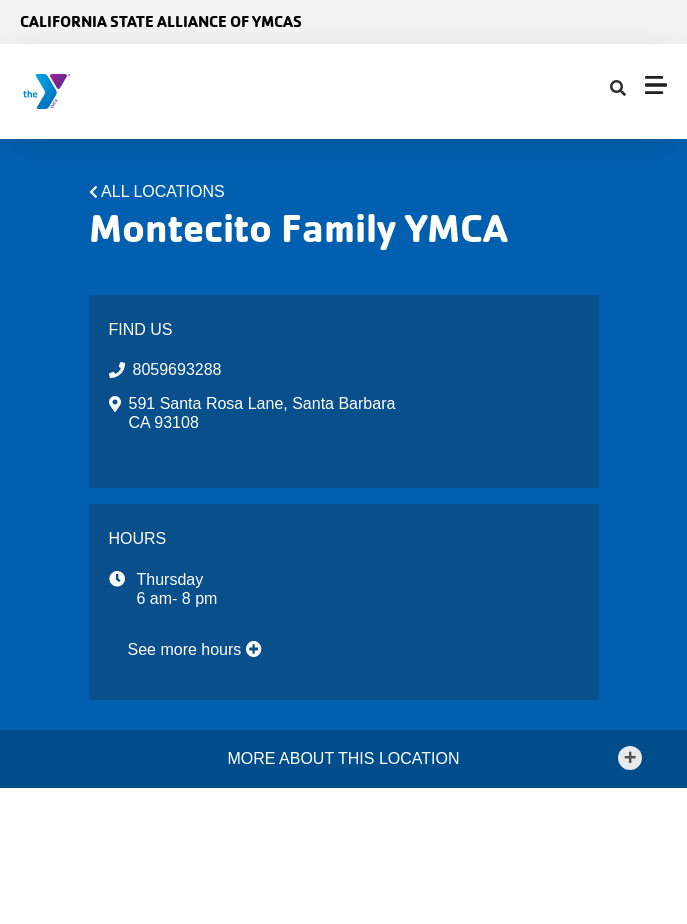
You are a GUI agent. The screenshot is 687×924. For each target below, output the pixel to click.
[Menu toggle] (656, 85)
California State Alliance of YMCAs (161, 21)
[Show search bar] (618, 89)
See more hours (195, 649)
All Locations (163, 191)
